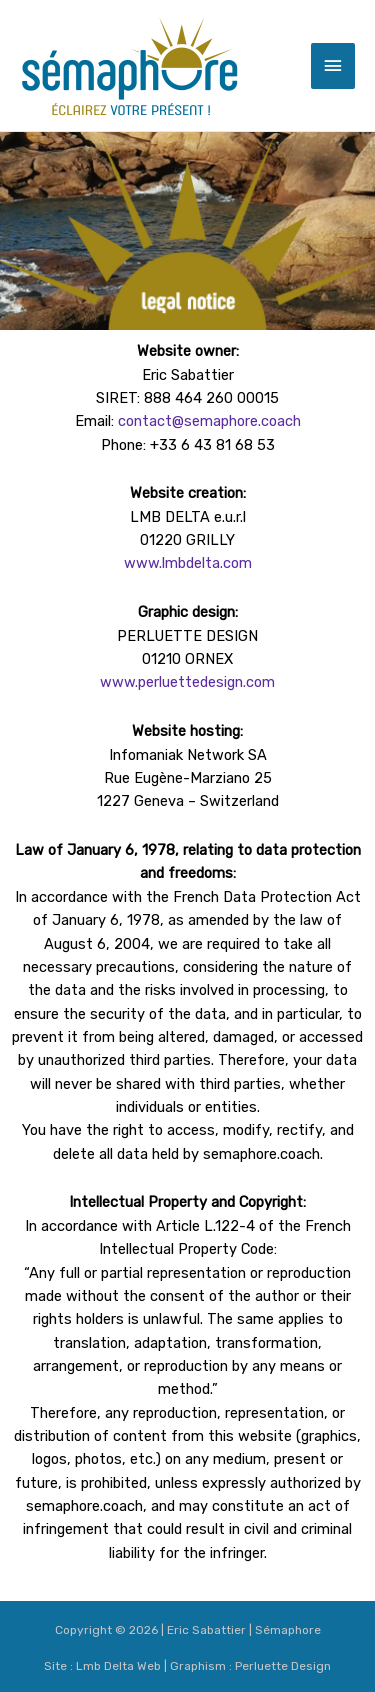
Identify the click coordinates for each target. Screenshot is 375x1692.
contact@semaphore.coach (209, 421)
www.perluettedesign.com (187, 682)
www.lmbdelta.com (188, 563)
